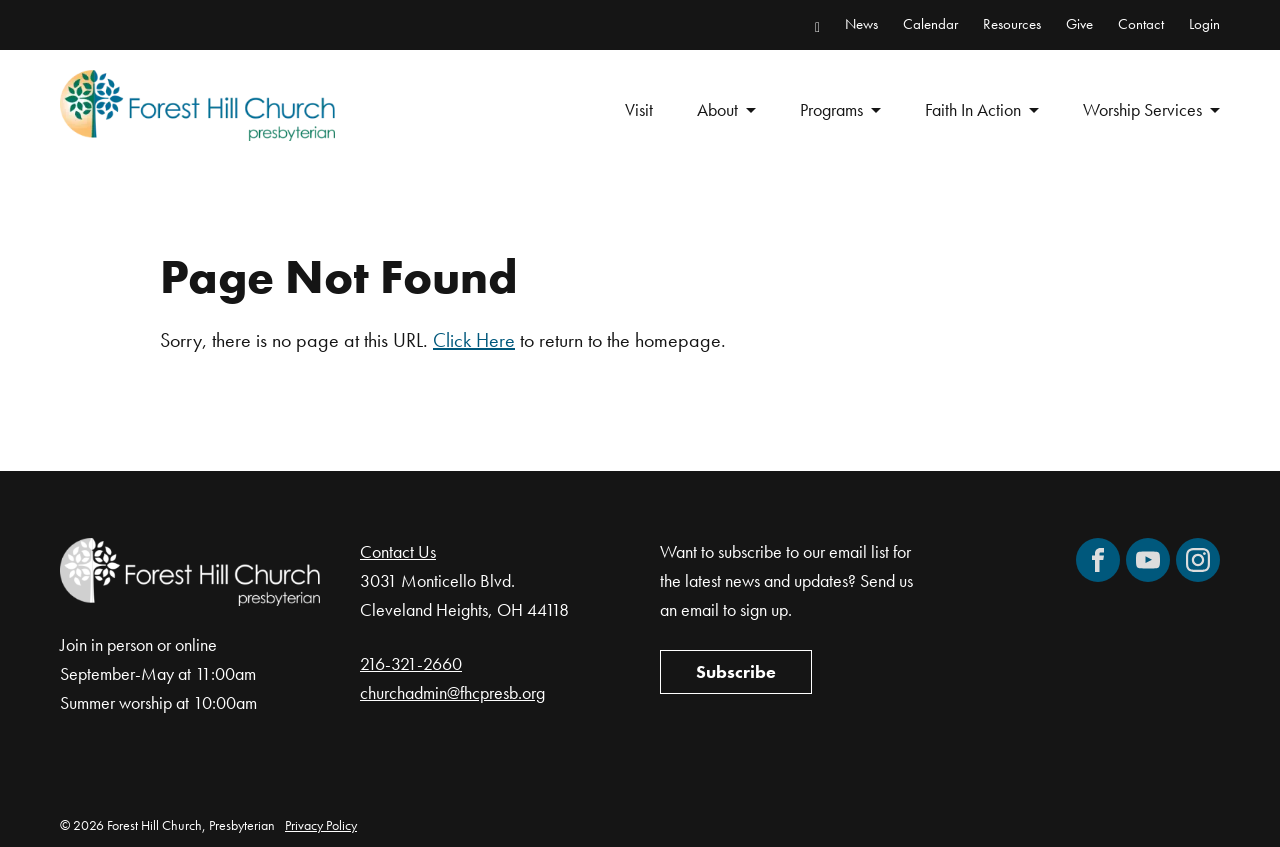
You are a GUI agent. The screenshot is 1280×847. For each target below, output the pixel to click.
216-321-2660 (411, 663)
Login (1204, 24)
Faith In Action (973, 109)
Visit (639, 109)
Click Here (474, 340)
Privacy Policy (321, 825)
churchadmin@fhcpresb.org (452, 692)
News (861, 24)
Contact (1141, 24)
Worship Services (1142, 109)
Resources (1012, 24)
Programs (831, 109)
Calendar (930, 24)
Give (1079, 24)
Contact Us (398, 551)
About (717, 109)
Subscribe (736, 671)
